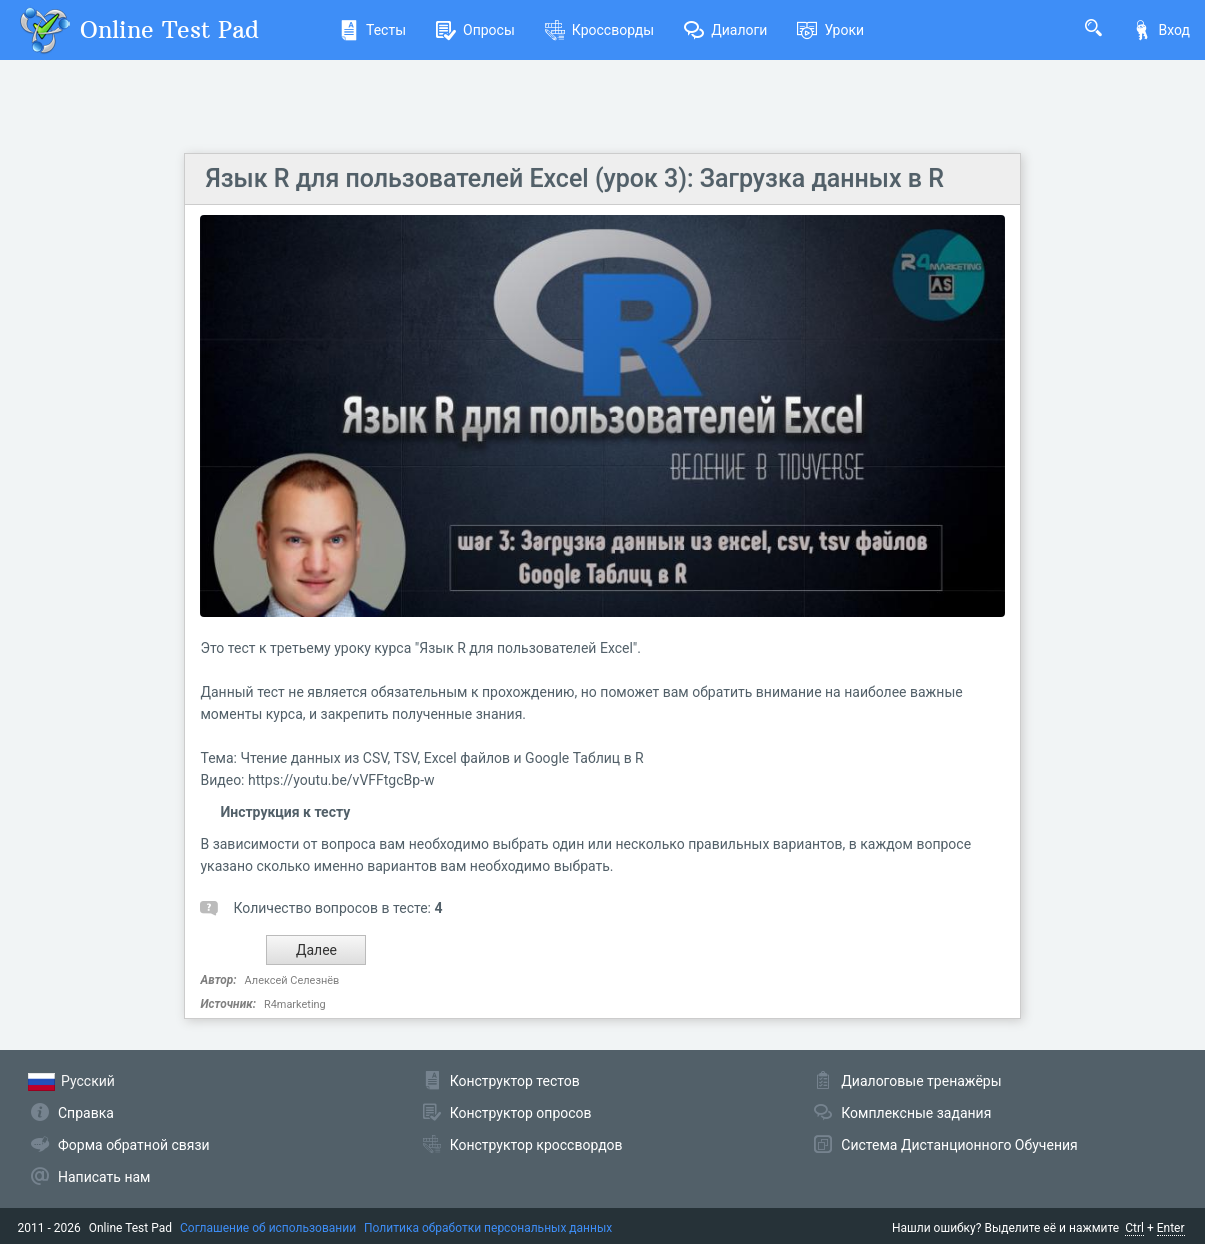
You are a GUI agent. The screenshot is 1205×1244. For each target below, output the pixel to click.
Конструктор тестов (515, 1081)
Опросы (475, 30)
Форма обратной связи (134, 1145)
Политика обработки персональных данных (488, 1228)
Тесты (372, 30)
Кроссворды (599, 30)
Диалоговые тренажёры (921, 1081)
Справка (86, 1113)
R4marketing (295, 1004)
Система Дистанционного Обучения (959, 1145)
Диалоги (725, 30)
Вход (1161, 30)
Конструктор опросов (521, 1113)
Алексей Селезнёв (292, 980)
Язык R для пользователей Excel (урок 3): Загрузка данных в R (574, 178)
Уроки (830, 30)
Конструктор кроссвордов (536, 1145)
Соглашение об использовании (268, 1228)
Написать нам (104, 1177)
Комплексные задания (916, 1113)
